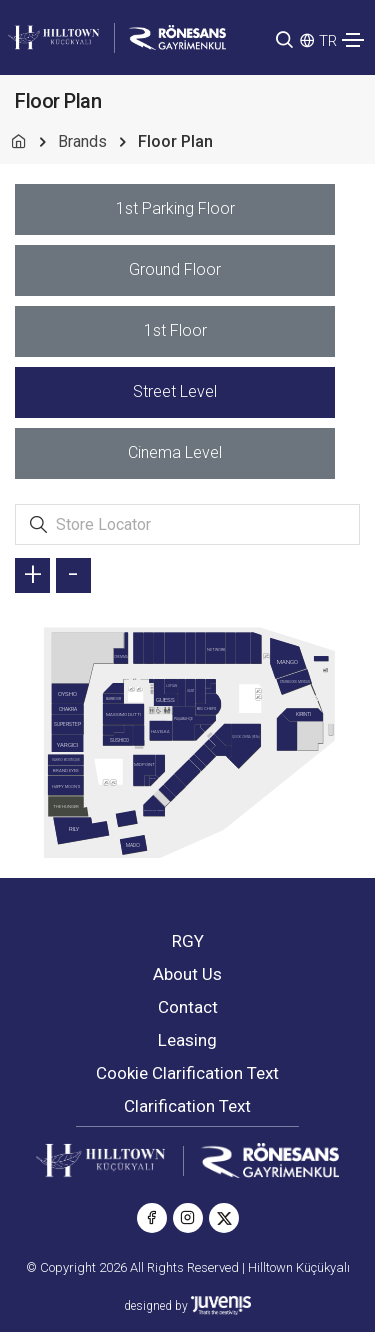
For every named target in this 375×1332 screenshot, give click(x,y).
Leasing (187, 1040)
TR (328, 41)
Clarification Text (187, 1106)
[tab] (175, 209)
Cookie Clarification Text (187, 1073)
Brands (82, 141)
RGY (188, 941)
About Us (187, 974)
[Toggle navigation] (353, 40)
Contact (188, 1007)
